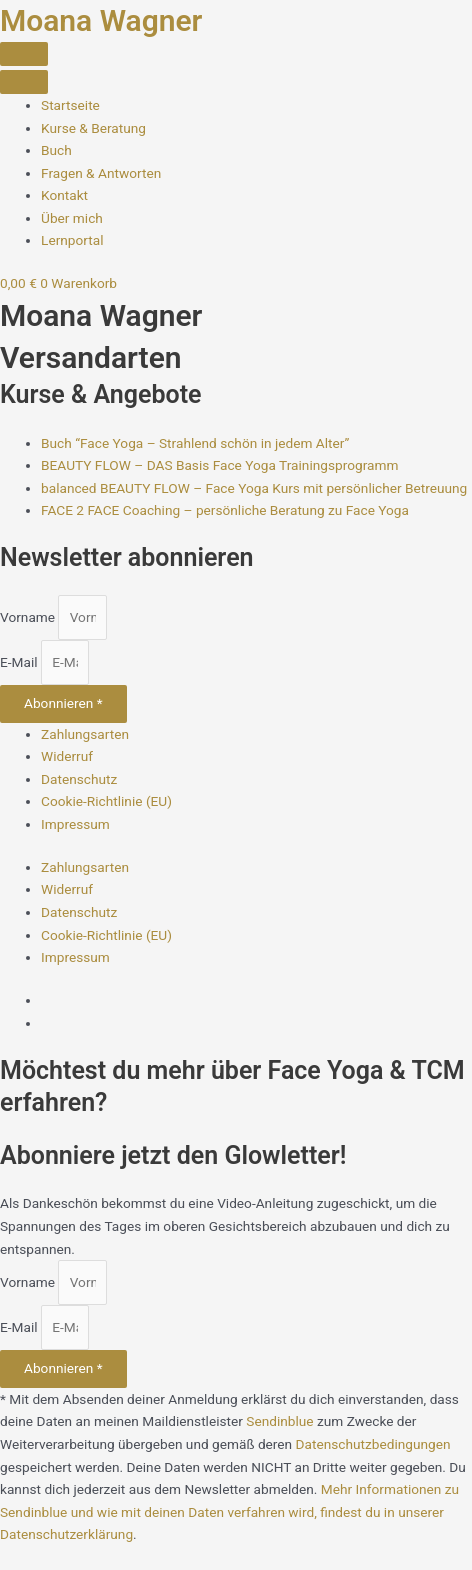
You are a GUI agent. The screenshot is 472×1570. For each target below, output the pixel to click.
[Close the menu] (24, 82)
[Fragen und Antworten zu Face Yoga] (101, 173)
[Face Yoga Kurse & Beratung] (93, 128)
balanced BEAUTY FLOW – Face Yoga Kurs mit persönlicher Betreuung (254, 488)
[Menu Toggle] (24, 54)
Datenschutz (79, 779)
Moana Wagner (101, 20)
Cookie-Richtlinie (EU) (106, 801)
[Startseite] (70, 105)
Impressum (75, 824)
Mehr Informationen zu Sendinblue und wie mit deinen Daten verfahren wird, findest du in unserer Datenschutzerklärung (229, 1511)
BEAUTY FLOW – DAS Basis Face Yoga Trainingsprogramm (219, 465)
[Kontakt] (64, 195)
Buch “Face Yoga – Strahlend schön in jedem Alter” (195, 443)
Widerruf (67, 756)
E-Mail (20, 662)
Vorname (29, 617)
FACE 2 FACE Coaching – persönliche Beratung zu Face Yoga (225, 510)
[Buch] (56, 150)
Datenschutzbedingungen (373, 1444)
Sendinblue (279, 1421)
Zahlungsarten (85, 734)
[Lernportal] (72, 240)
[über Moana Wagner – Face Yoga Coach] (72, 218)
